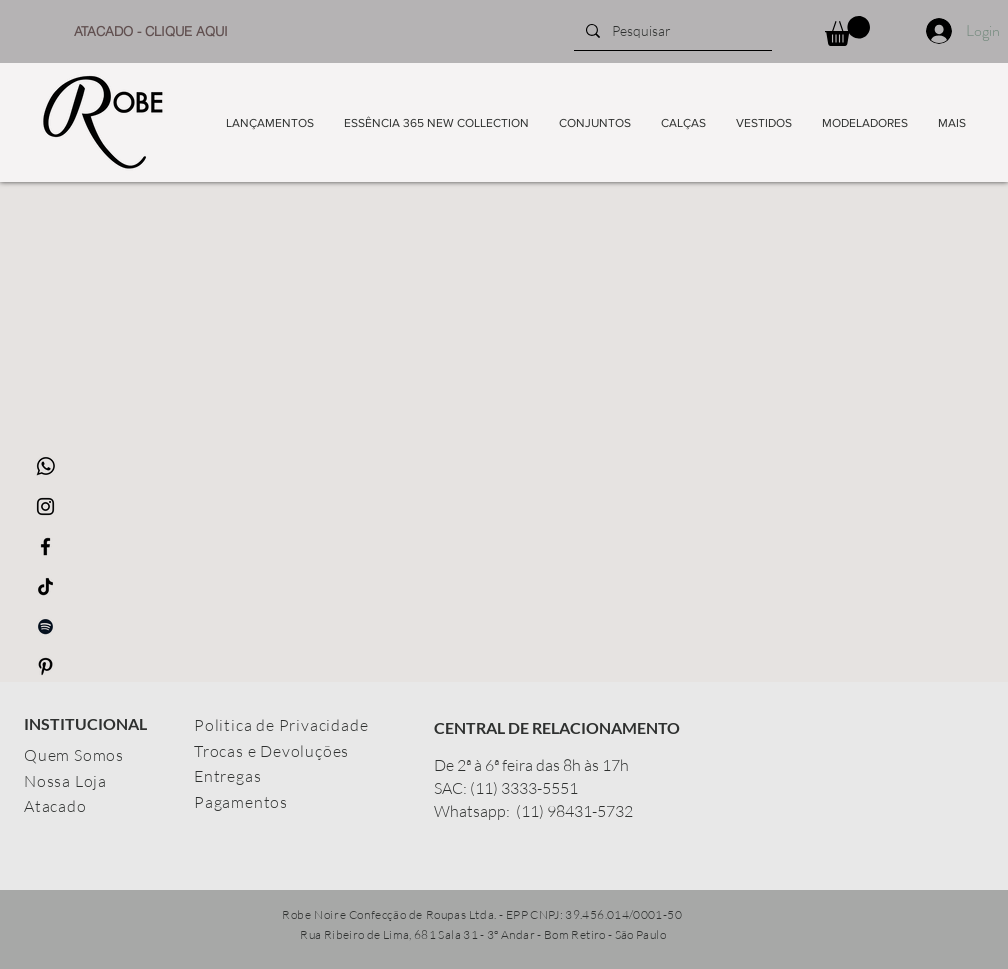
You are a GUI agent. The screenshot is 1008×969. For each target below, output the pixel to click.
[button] (847, 31)
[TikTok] (45, 586)
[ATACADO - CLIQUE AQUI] (151, 31)
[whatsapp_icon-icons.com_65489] (45, 466)
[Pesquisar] (671, 31)
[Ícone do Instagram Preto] (45, 506)
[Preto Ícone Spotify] (45, 626)
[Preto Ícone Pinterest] (45, 666)
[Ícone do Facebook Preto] (45, 546)
